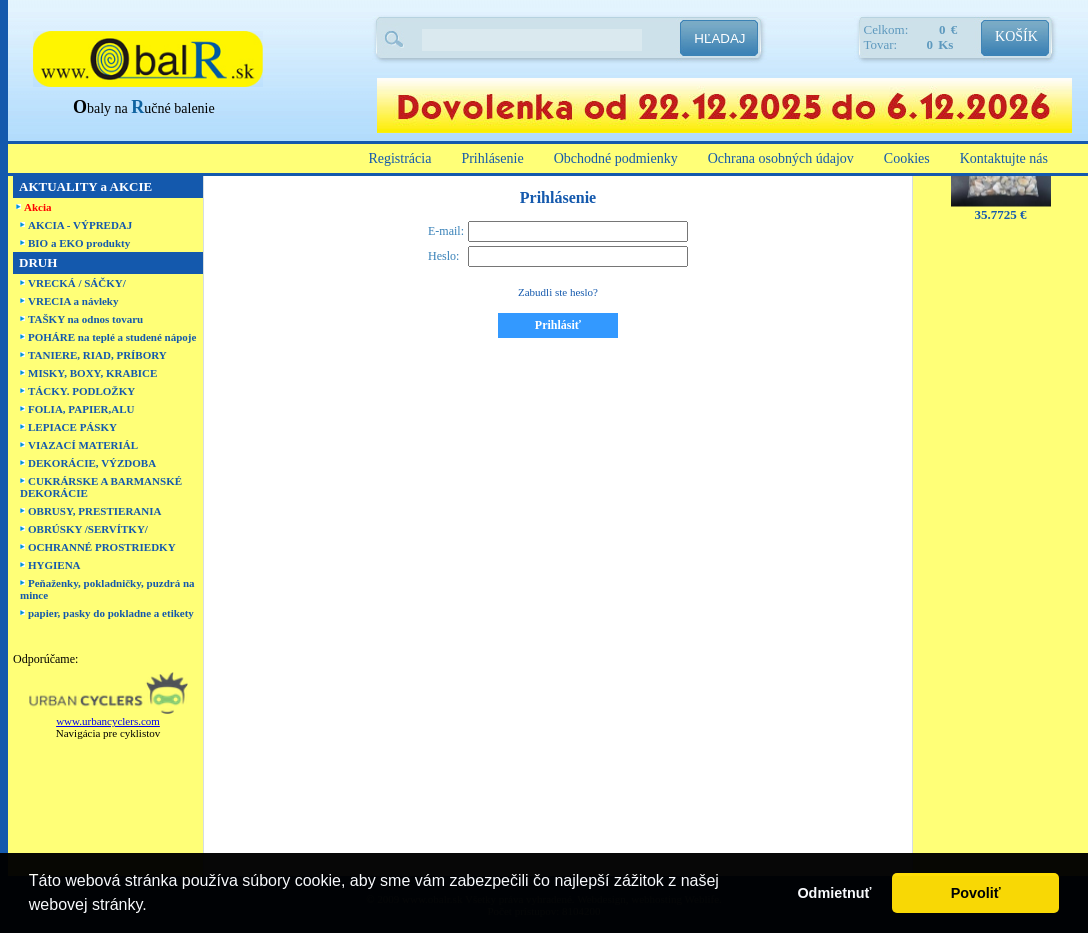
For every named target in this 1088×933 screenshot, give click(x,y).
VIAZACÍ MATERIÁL (83, 445)
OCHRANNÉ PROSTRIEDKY (102, 547)
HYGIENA (54, 565)
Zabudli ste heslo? (558, 292)
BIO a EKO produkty (79, 243)
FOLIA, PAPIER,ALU (81, 409)
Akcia (38, 207)
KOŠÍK (1016, 36)
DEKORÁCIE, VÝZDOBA (92, 463)
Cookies (907, 158)
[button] (154, 907)
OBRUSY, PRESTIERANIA (94, 511)
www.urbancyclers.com (108, 721)
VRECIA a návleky (73, 301)
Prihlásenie (492, 158)
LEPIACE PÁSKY (72, 427)
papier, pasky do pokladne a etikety (111, 613)
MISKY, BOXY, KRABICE (92, 373)
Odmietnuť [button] (834, 893)
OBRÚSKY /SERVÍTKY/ (88, 529)
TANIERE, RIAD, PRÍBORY (97, 355)
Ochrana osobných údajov (781, 158)
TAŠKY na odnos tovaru (85, 319)
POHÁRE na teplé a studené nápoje (112, 337)
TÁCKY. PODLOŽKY (81, 391)
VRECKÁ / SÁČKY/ (77, 283)
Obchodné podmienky (616, 158)
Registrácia (399, 158)
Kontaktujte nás (1004, 158)
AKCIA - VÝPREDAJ (80, 225)
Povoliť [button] (976, 893)
